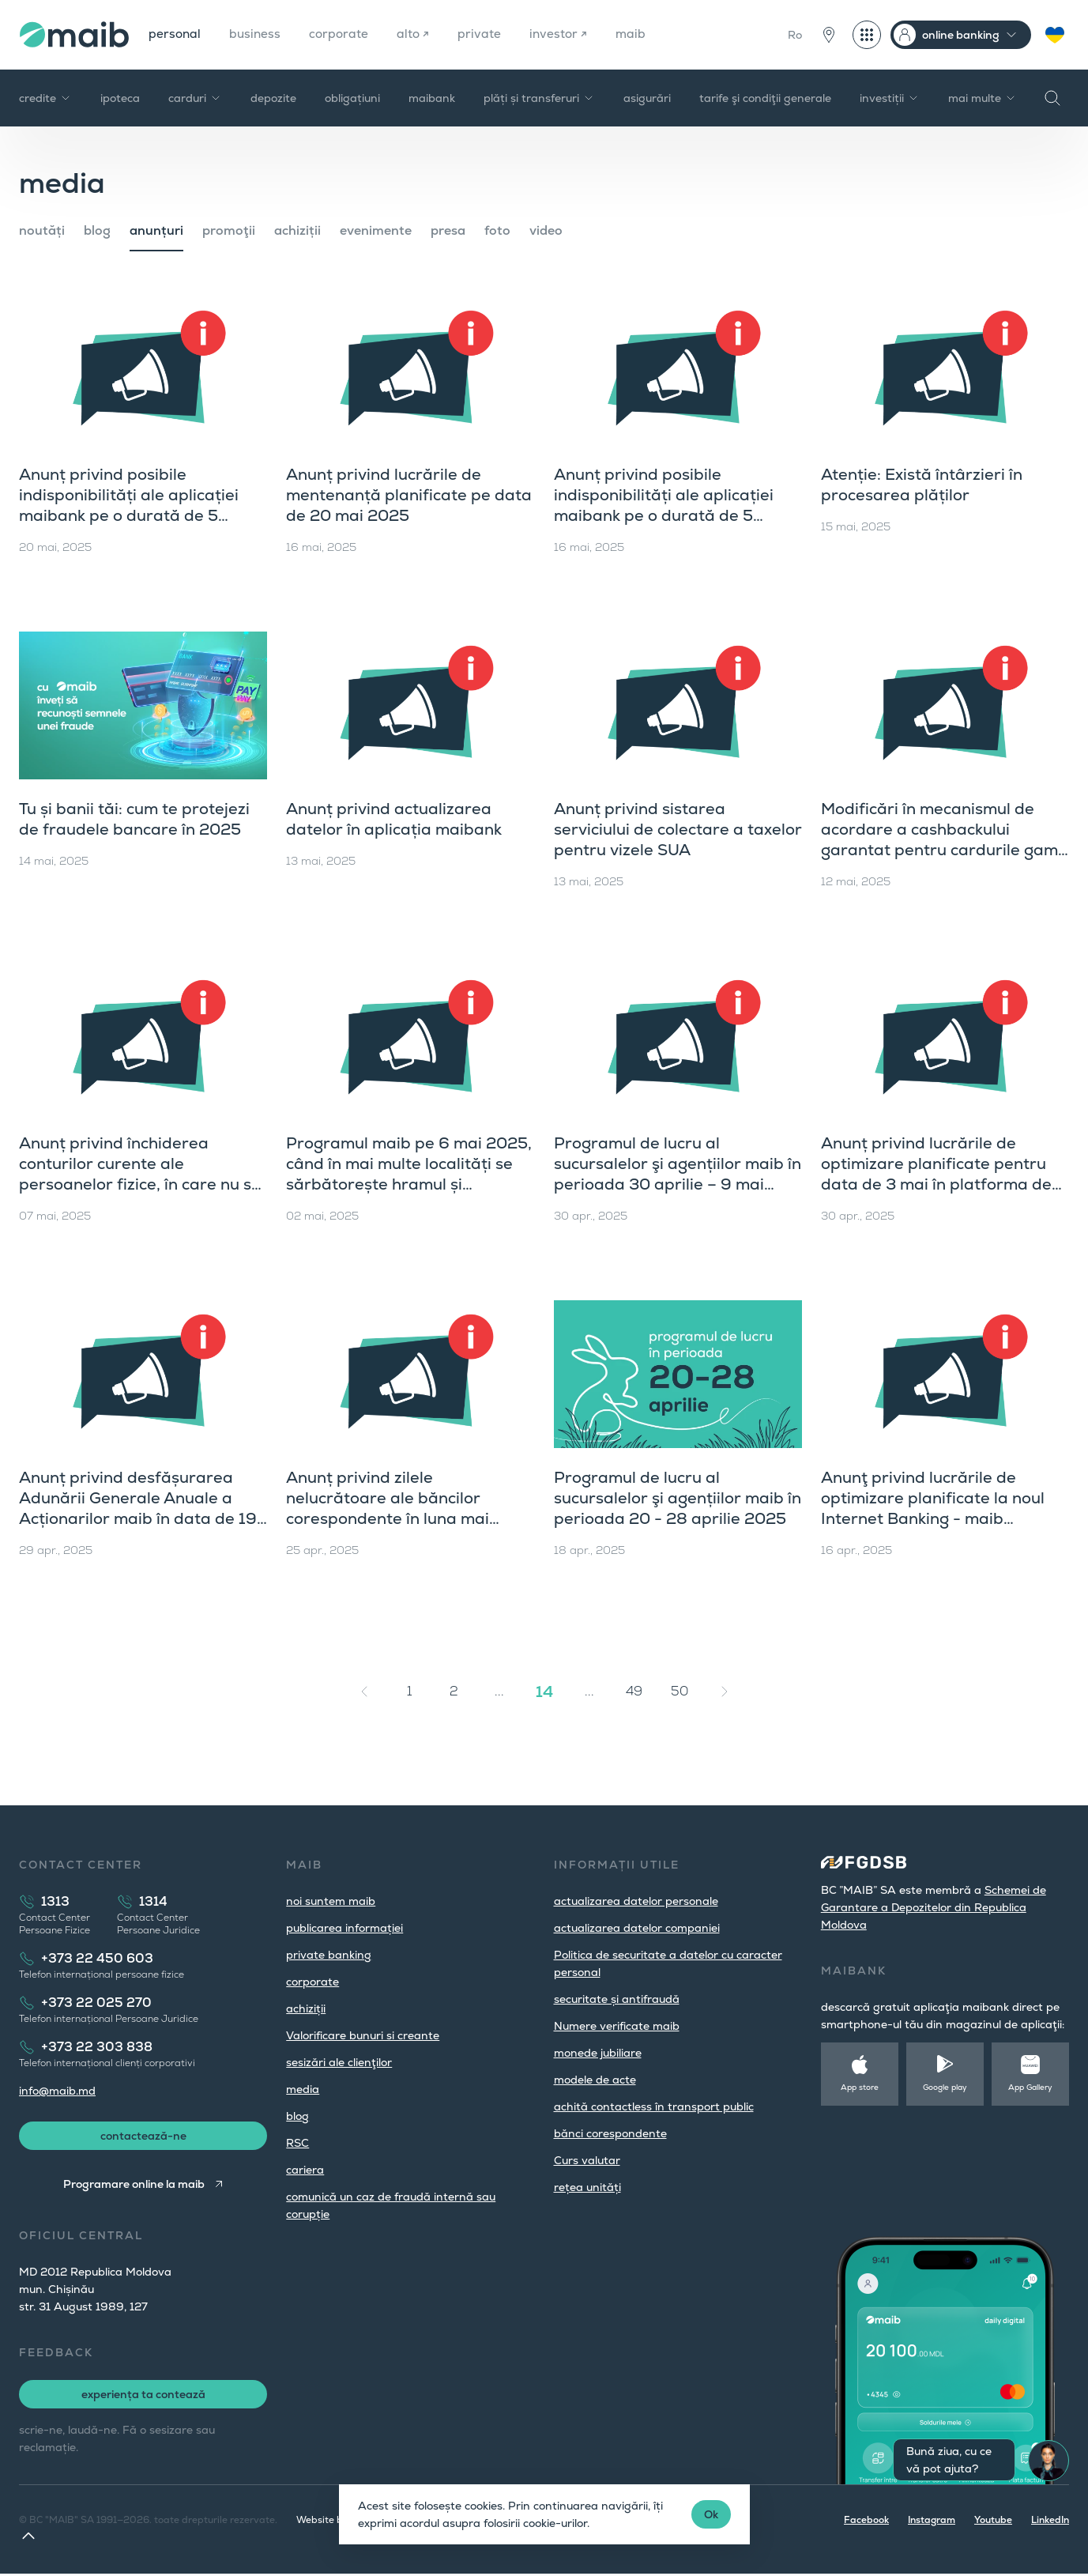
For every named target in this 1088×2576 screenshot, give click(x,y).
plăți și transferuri (539, 98)
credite (45, 98)
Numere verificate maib (617, 2026)
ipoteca (120, 98)
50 (679, 1691)
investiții (890, 98)
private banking (328, 1955)
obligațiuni (352, 98)
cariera (305, 2170)
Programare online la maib (133, 2186)
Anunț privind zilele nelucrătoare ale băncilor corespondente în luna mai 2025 (387, 1508)
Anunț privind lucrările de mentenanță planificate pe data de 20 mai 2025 (409, 495)
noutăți (42, 230)
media (302, 2089)
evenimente (376, 230)
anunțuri (156, 230)
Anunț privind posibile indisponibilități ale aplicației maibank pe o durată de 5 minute (664, 505)
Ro (795, 35)
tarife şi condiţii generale (765, 98)
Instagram (931, 2522)
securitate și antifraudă (617, 1999)
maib (638, 34)
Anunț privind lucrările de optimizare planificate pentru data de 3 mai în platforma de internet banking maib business (940, 1174)
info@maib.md (57, 2091)
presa (448, 230)
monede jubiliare (598, 2053)
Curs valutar (587, 2160)
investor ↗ (564, 34)
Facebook (866, 2522)
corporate (342, 34)
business (257, 34)
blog (97, 230)
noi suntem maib (330, 1901)
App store (860, 2087)
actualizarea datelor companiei (637, 1928)
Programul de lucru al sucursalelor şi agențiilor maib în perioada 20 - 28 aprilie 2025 (677, 1498)
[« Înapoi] (364, 1691)
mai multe (982, 98)
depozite (273, 98)
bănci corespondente (610, 2133)
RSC (297, 2143)
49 (634, 1691)
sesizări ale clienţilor (339, 2062)
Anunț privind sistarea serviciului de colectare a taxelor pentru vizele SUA (678, 829)
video (546, 230)
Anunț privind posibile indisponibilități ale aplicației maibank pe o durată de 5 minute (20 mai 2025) (129, 505)
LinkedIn (1050, 2522)
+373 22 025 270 (96, 2002)
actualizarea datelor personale (636, 1901)
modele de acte (595, 2079)
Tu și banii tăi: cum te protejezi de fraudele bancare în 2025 (134, 818)
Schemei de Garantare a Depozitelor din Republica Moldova (933, 1907)
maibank (431, 98)
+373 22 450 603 (97, 1958)
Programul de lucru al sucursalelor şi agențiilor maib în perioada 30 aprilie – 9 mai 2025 (677, 1174)
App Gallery (1030, 2087)
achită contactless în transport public (654, 2106)
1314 (153, 1901)
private (484, 34)
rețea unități (587, 2187)
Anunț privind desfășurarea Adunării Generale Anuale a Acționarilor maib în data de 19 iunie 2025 (138, 1508)
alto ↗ (418, 34)
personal (175, 34)
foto (497, 230)
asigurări (647, 98)
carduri (195, 98)
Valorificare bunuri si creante (362, 2035)
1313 (55, 1901)
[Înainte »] (725, 1691)
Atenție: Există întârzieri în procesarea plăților (921, 484)
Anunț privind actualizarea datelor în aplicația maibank (394, 818)
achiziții (297, 230)
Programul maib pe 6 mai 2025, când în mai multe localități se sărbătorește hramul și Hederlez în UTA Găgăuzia (409, 1174)
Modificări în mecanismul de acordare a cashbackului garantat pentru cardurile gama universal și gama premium (944, 839)
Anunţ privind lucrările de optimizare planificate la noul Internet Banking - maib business (933, 1508)
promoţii (228, 230)
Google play (945, 2087)
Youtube (993, 2522)
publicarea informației (344, 1928)
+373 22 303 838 (96, 2047)
